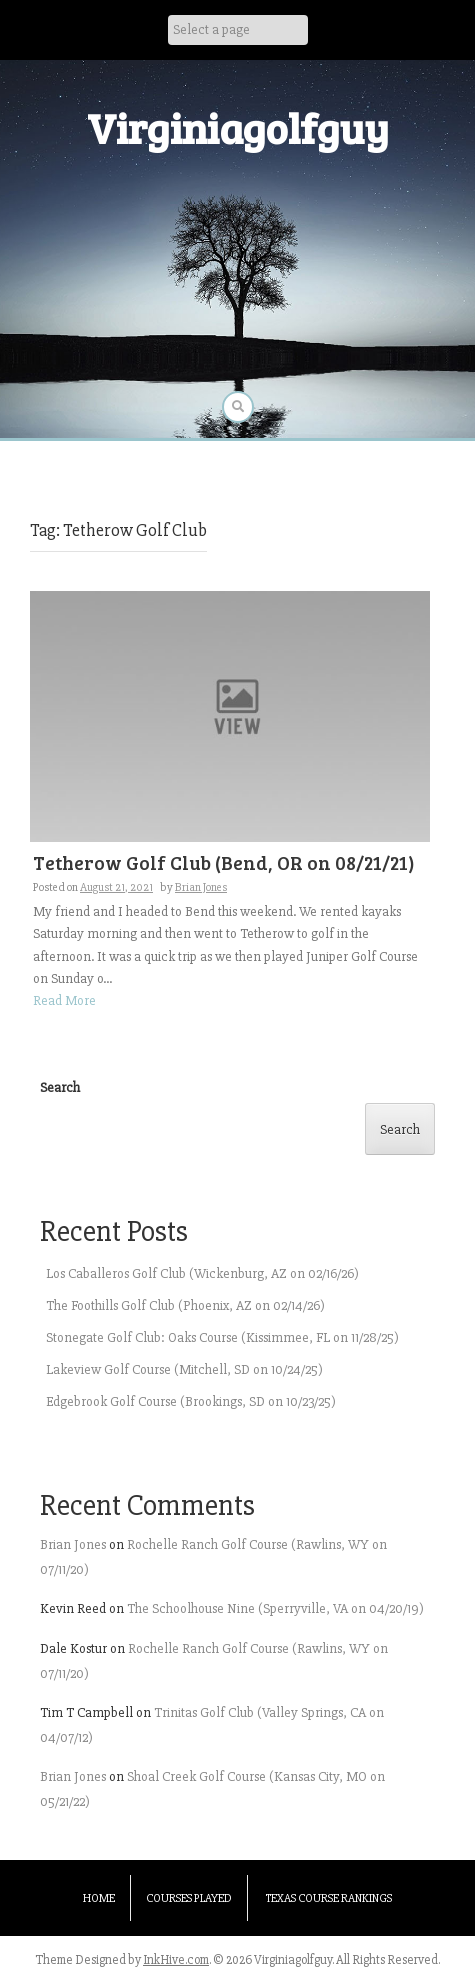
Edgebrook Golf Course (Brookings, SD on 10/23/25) (191, 1401)
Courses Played (189, 1898)
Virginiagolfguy (238, 127)
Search (60, 1087)
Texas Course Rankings (329, 1898)
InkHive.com (176, 1960)
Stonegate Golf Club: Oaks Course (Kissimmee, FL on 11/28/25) (222, 1337)
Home (99, 1898)
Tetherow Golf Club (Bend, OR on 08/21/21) (224, 862)
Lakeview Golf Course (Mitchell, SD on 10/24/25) (184, 1369)
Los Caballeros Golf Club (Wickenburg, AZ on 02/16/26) (202, 1273)
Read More (64, 1000)
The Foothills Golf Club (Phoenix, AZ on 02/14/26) (185, 1305)
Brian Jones (201, 887)
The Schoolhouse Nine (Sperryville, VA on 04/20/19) (275, 1608)
